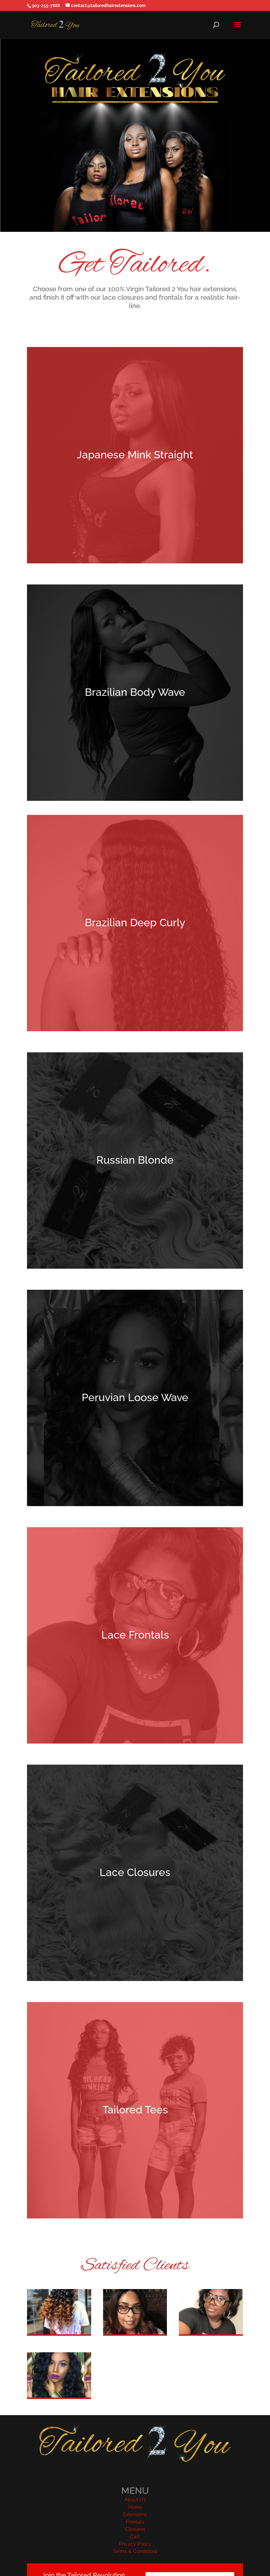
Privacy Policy (135, 2544)
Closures (135, 2529)
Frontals (135, 2522)
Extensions (135, 2514)
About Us (135, 2500)
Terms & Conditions (135, 2551)
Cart (135, 2536)
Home (135, 2507)
